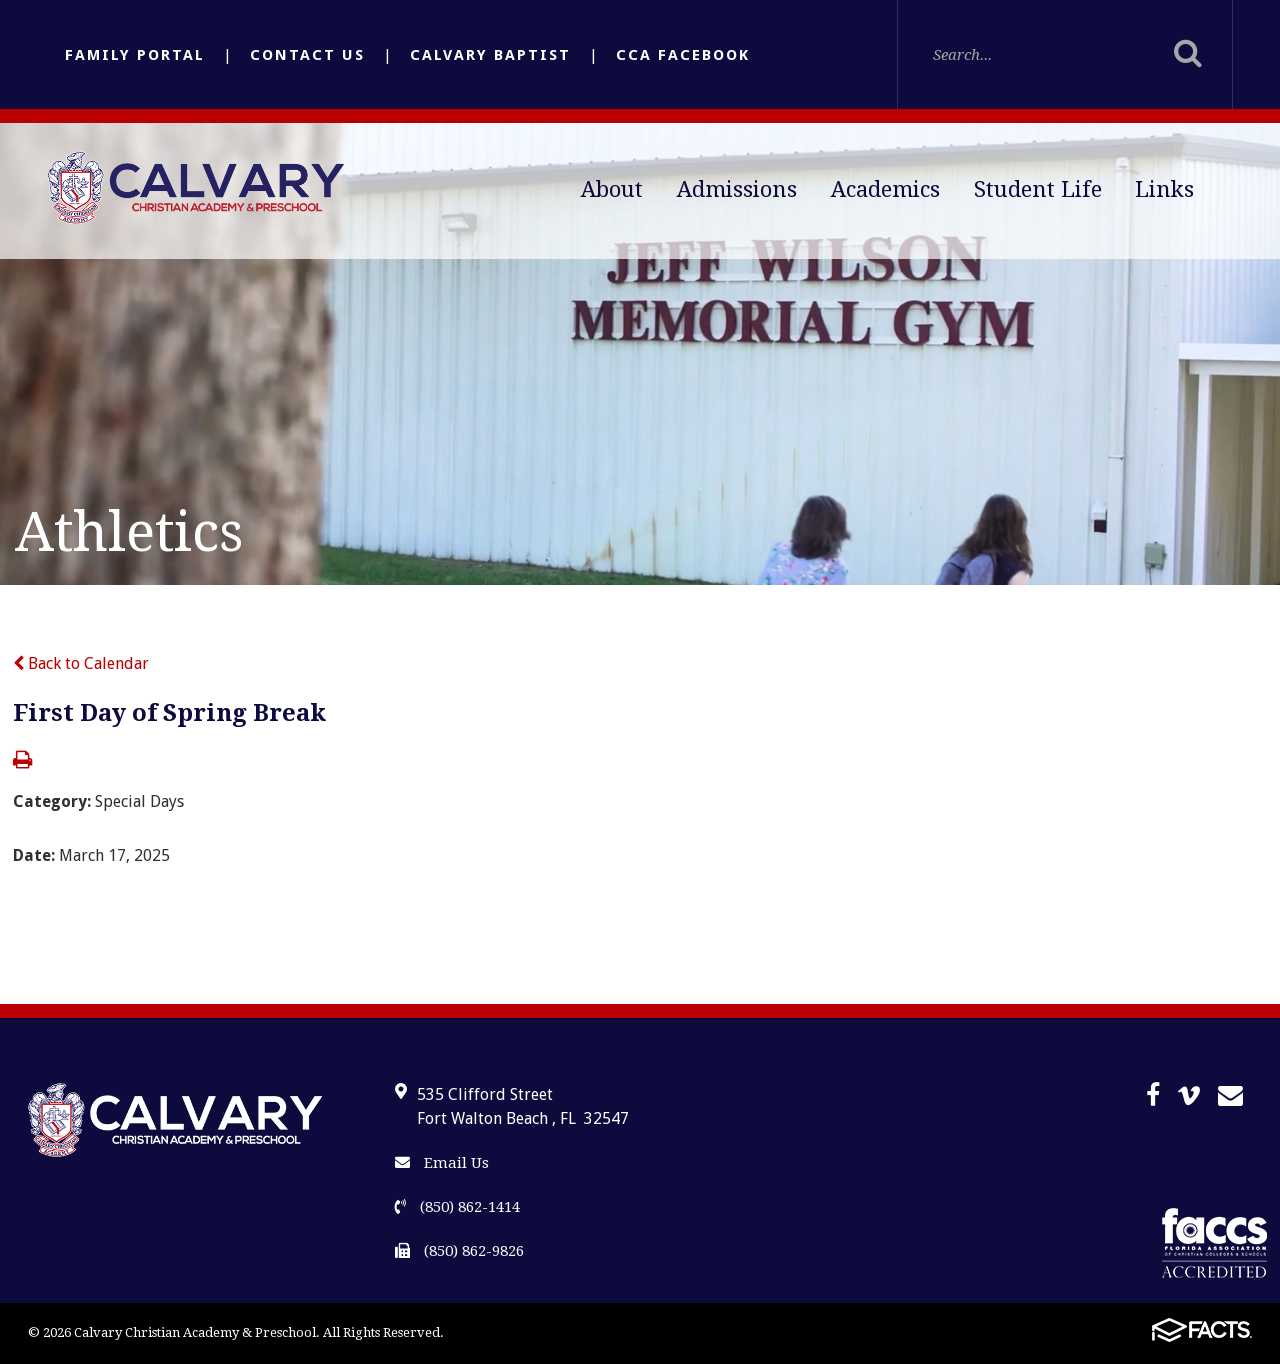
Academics (885, 189)
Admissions (737, 189)
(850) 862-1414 (457, 1207)
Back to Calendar (81, 663)
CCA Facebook (683, 55)
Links (1164, 189)
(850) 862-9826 (459, 1251)
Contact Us (307, 55)
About (612, 189)
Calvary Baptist (490, 55)
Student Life (1038, 189)
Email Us (442, 1163)
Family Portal (135, 55)
